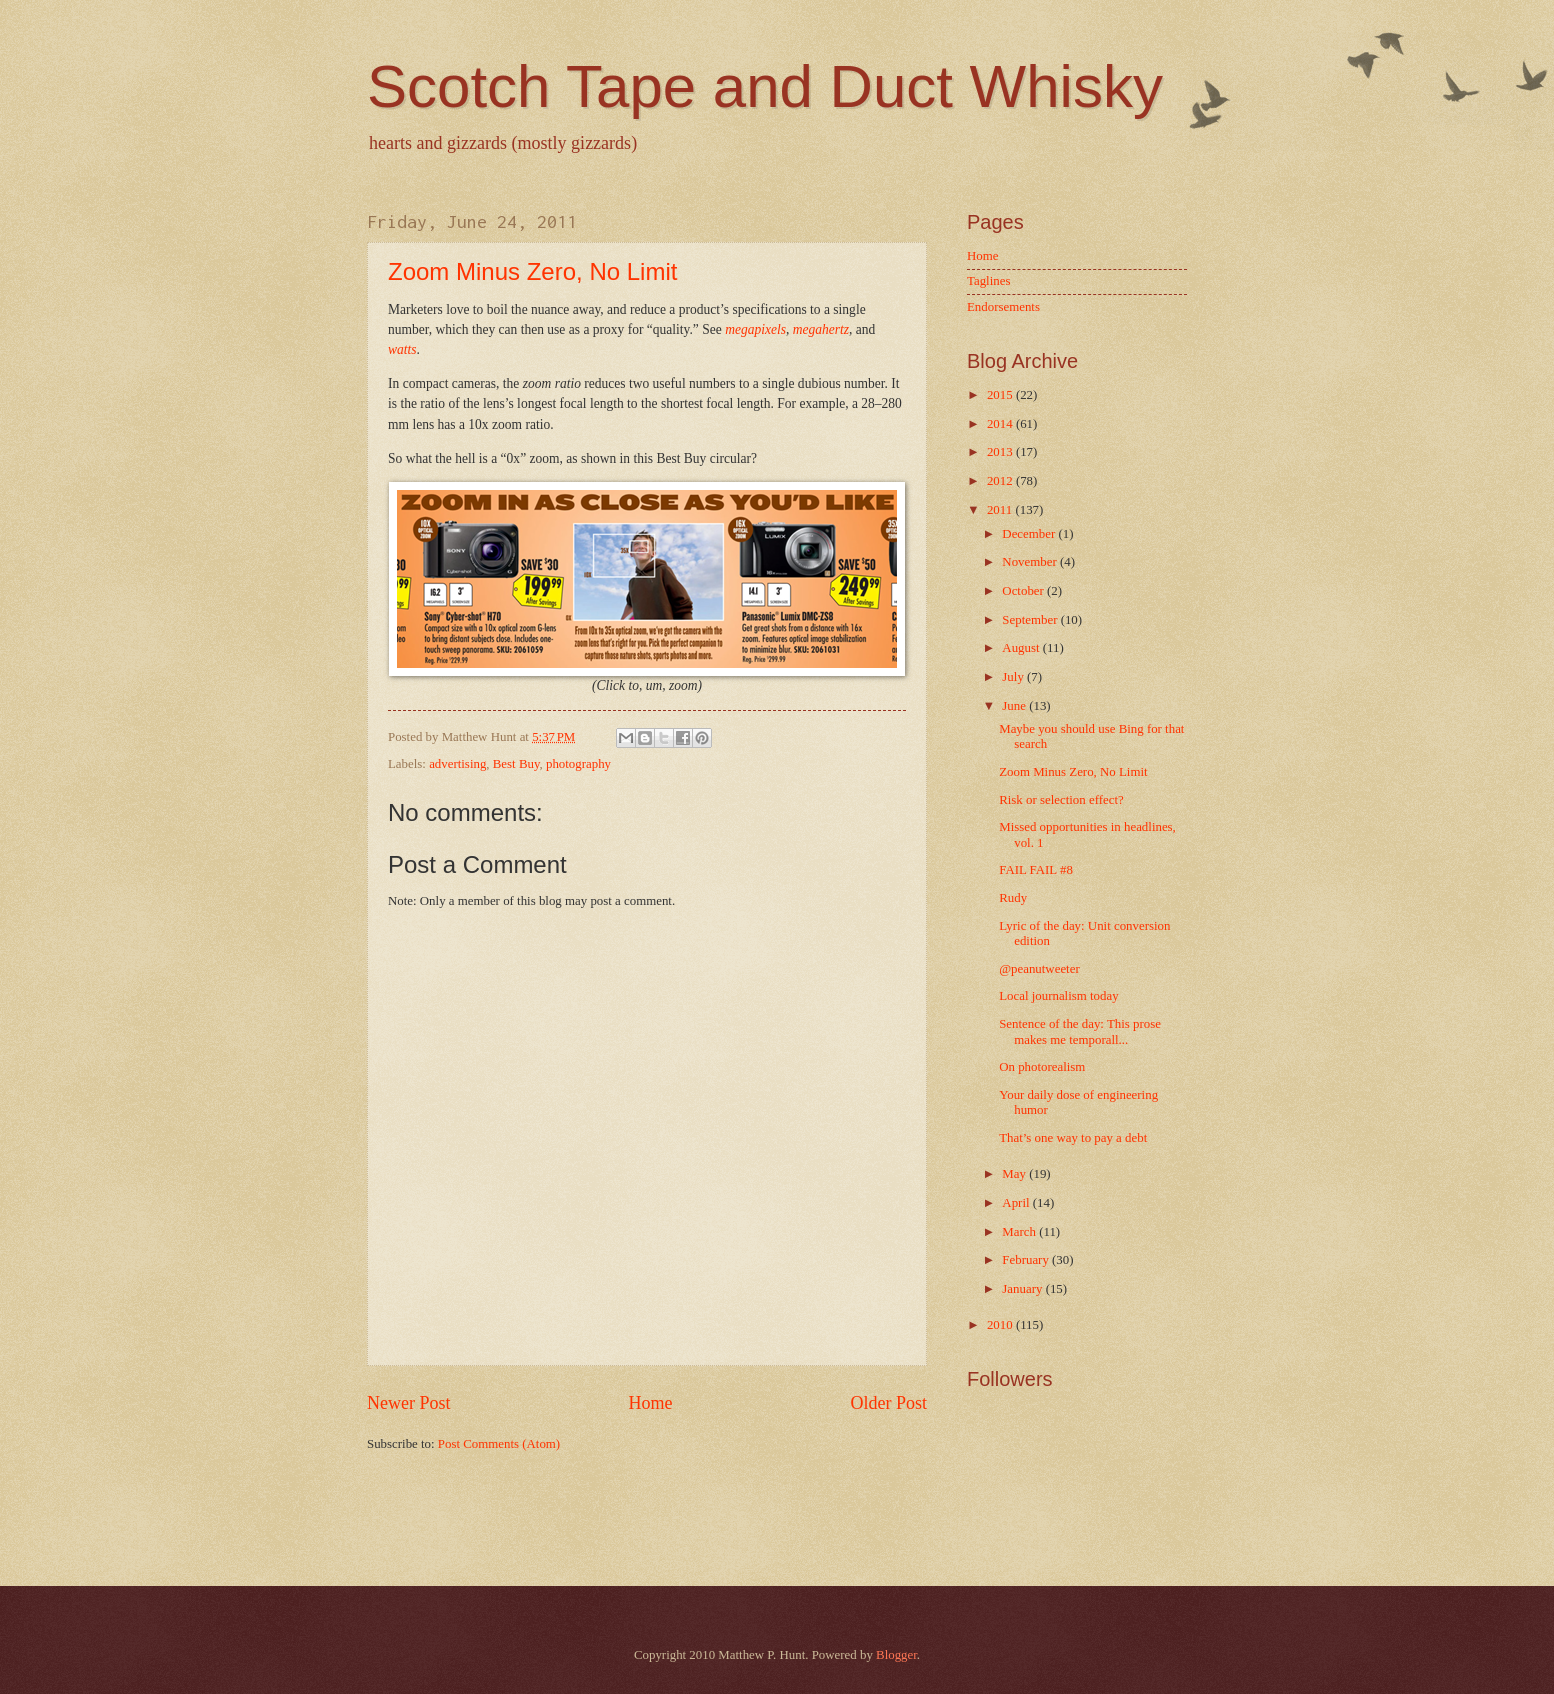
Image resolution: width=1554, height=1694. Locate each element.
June (1015, 706)
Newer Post (409, 1403)
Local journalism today (1058, 996)
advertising (457, 764)
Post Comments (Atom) (499, 1444)
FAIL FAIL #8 (1036, 870)
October (1024, 591)
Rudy (1013, 898)
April (1017, 1203)
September (1031, 620)
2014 (1001, 424)
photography (578, 764)
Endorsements (1003, 307)
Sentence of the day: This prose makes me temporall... (1080, 1031)
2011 (1001, 510)
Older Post (888, 1403)
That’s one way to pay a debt (1073, 1138)
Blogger (896, 1655)
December (1030, 534)
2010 (1001, 1325)
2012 (1001, 481)
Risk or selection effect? (1061, 800)
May (1015, 1174)
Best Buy (516, 764)
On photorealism (1042, 1067)
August (1022, 648)
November (1031, 562)
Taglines (988, 281)
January (1023, 1289)
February (1027, 1260)
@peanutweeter (1039, 969)
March (1020, 1232)
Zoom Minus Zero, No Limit (532, 271)
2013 (1001, 452)
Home (650, 1403)
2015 (1001, 395)
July (1014, 677)
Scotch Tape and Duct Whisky (765, 86)
